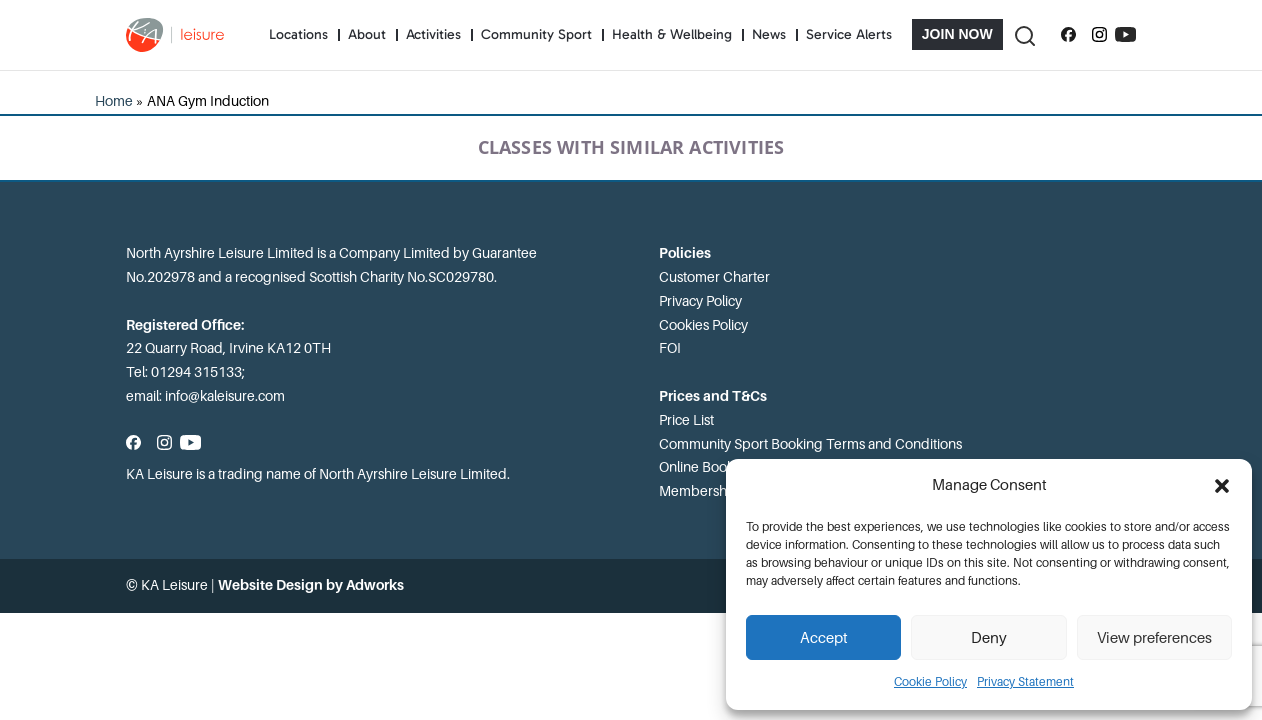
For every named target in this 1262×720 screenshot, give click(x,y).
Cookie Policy (930, 682)
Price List (686, 420)
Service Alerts (849, 34)
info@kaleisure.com (225, 396)
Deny (989, 638)
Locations (298, 34)
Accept (824, 638)
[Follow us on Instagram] (1099, 35)
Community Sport (536, 34)
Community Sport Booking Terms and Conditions (810, 444)
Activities (433, 34)
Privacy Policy (700, 301)
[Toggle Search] (1024, 34)
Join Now (957, 34)
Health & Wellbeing (672, 34)
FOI (670, 348)
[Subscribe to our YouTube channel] (1125, 35)
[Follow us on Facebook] (1068, 35)
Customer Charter (714, 277)
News (769, 34)
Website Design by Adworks (311, 585)
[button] (1222, 486)
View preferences (1154, 638)
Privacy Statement (1025, 682)
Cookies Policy (703, 325)
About (367, 34)
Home (114, 101)
